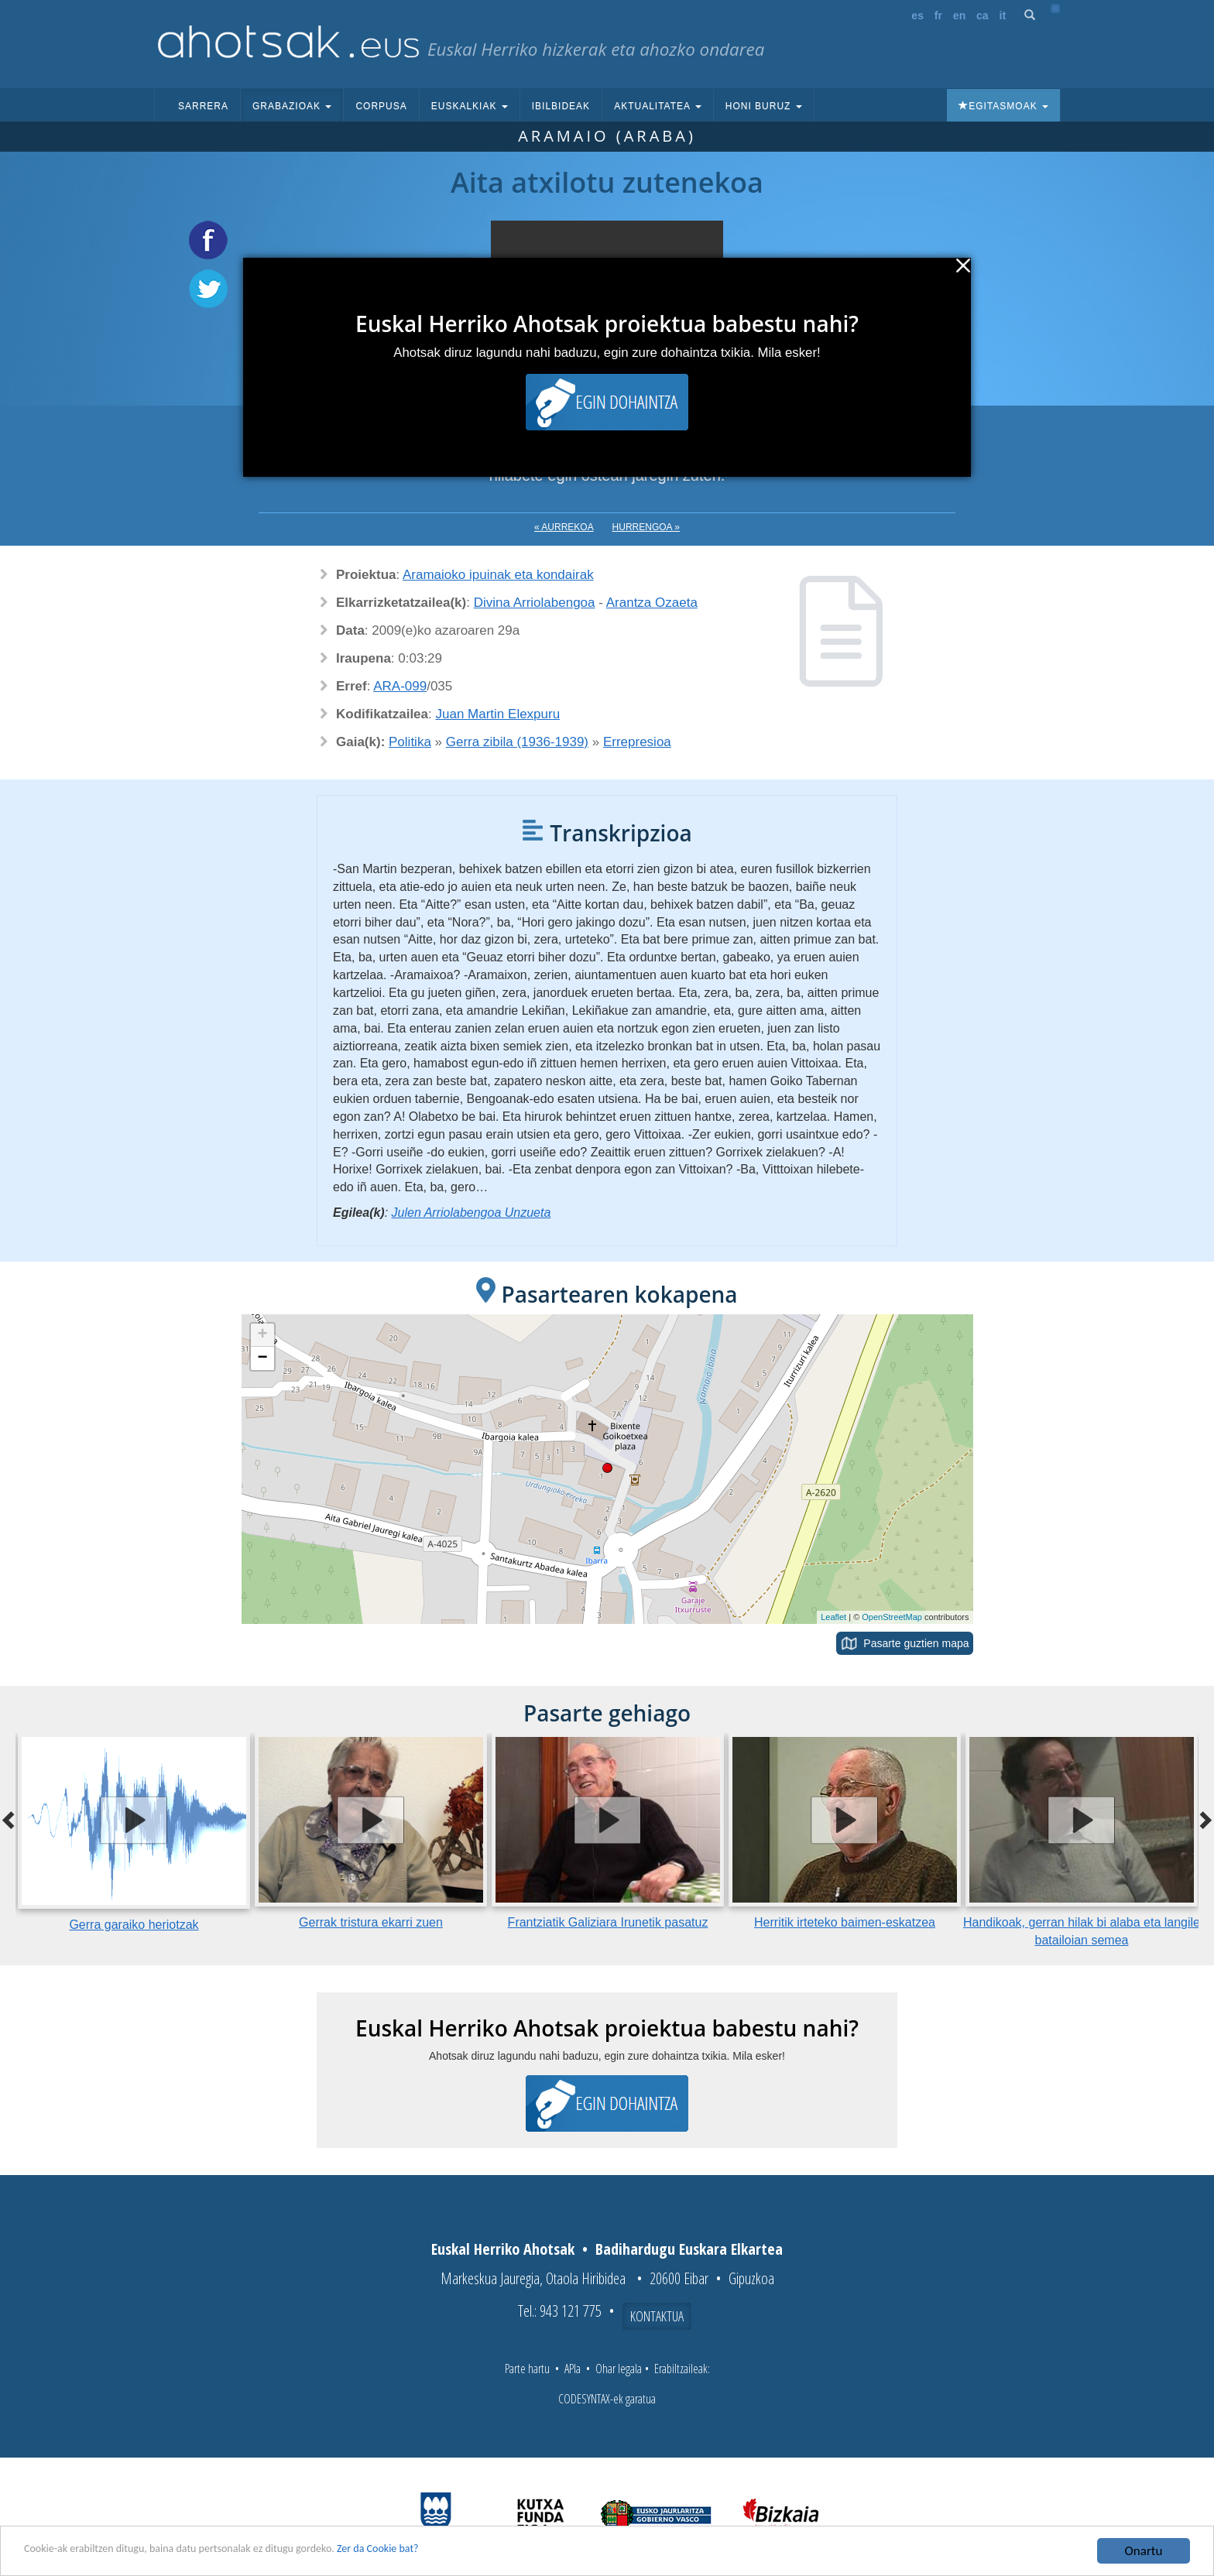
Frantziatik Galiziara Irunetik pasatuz (608, 1922)
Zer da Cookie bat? (453, 2552)
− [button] (262, 1358)
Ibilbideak (561, 106)
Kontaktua (657, 2316)
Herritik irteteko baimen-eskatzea (844, 1922)
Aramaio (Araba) (607, 135)
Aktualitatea (657, 106)
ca (982, 15)
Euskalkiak (469, 106)
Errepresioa (637, 742)
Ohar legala (618, 2368)
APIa (572, 2368)
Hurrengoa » (646, 527)
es (917, 15)
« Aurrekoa (564, 527)
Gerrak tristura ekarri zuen (371, 1922)
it (1003, 15)
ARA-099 (400, 686)
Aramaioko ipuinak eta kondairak (498, 574)
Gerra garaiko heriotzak (133, 1924)
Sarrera (203, 106)
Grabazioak (291, 106)
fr (938, 15)
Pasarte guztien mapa (916, 1643)
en (959, 15)
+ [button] (262, 1335)
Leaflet (833, 1617)
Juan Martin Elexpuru (498, 714)
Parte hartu (527, 2368)
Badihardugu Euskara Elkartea (689, 2249)
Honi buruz (763, 106)
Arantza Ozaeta (652, 602)
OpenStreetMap (892, 1617)
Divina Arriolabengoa (534, 602)
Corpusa (380, 106)
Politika (410, 742)
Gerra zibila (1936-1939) (517, 742)
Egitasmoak (1003, 106)
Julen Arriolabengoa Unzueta (471, 1212)
